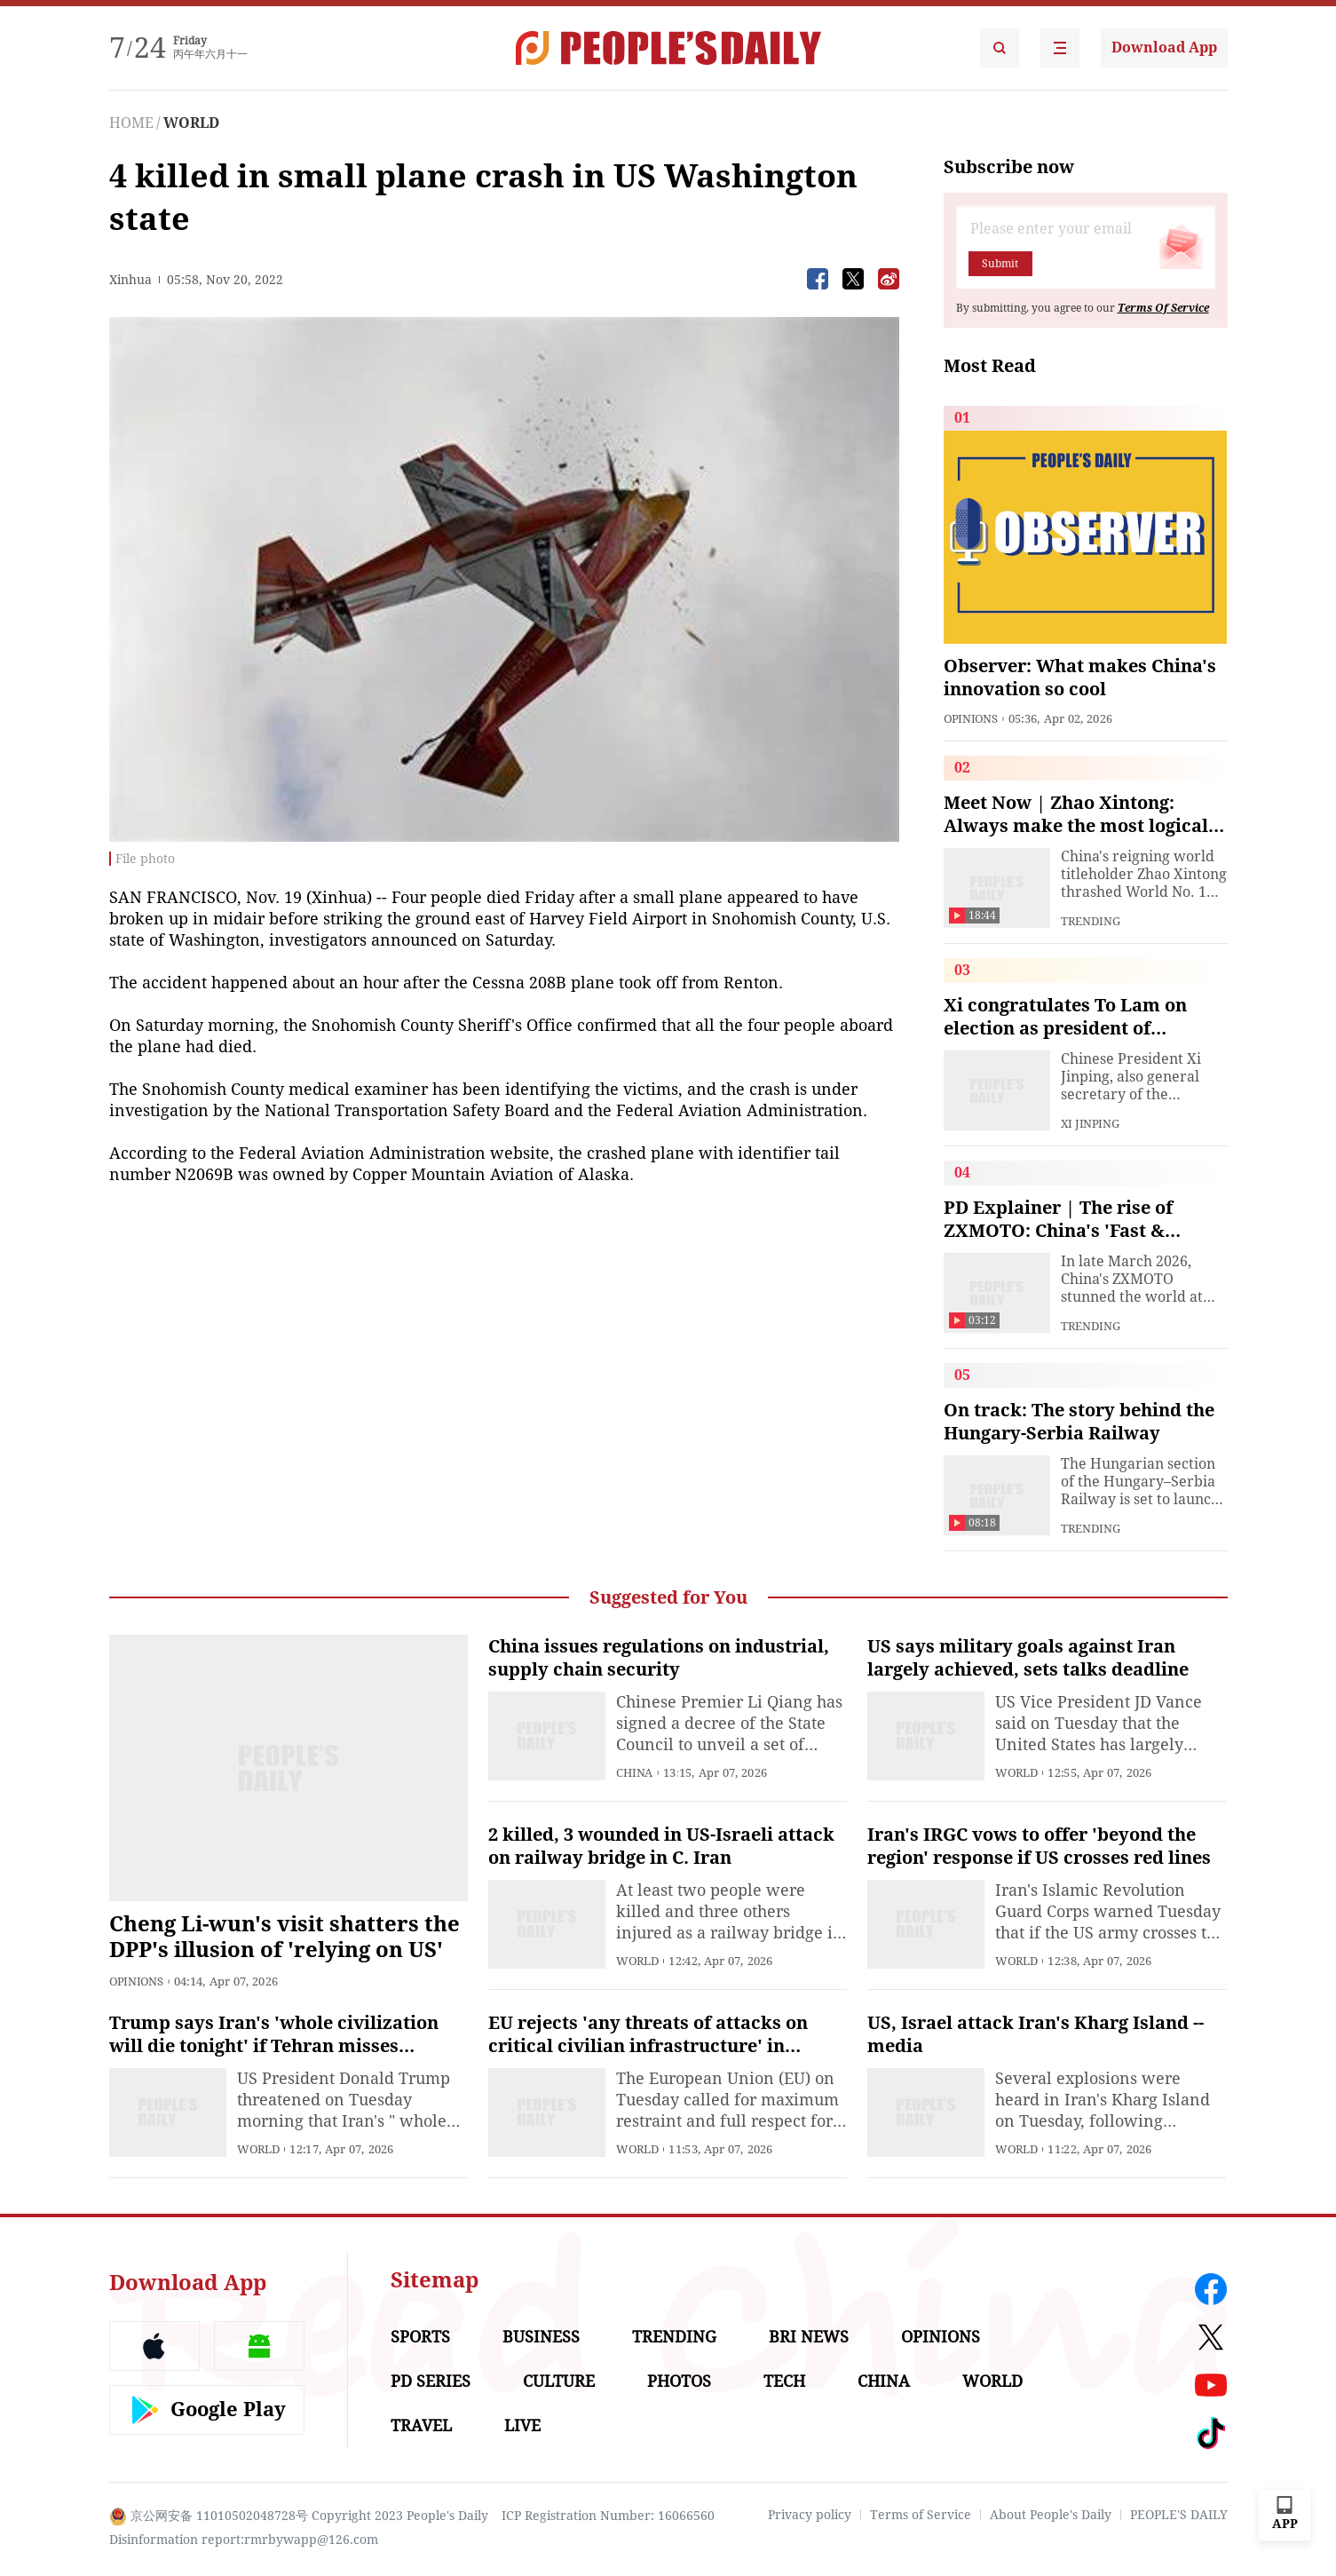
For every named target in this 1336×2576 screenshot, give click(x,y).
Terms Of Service (1163, 308)
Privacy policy (809, 2515)
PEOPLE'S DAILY (1179, 2515)
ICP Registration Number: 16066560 (608, 2516)
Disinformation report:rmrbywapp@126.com (243, 2539)
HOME (131, 123)
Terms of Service (920, 2515)
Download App (1164, 47)
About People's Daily (1050, 2515)
